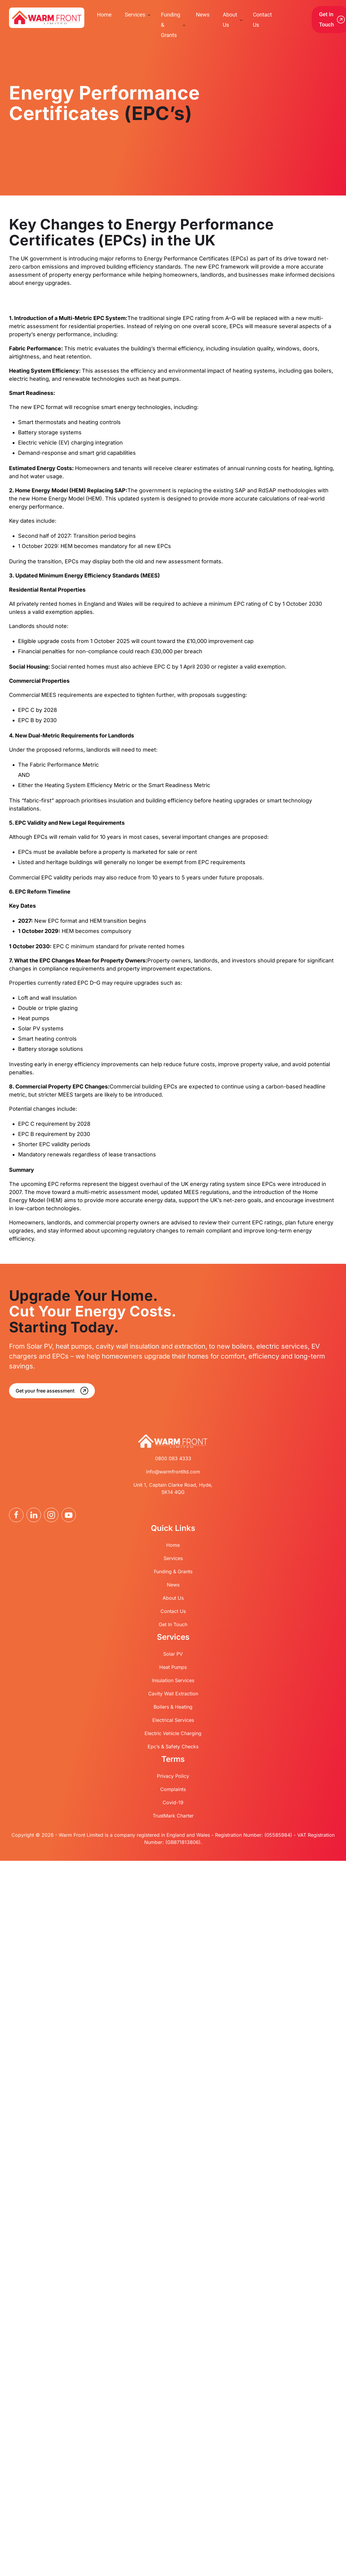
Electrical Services (173, 1720)
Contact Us (173, 1611)
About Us (173, 1598)
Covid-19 (173, 1802)
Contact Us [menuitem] (262, 19)
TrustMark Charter (173, 1816)
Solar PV (173, 1654)
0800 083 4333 (173, 1458)
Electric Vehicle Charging (173, 1733)
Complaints (173, 1789)
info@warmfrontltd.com (173, 1472)
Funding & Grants (173, 1571)
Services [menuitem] (135, 14)
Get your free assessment (45, 1391)
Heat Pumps (173, 1667)
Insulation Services (173, 1680)
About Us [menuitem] (230, 19)
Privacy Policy (173, 1776)
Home (173, 1545)
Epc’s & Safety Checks (173, 1746)
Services (173, 1558)
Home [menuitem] (104, 14)
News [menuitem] (202, 14)
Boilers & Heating (173, 1707)
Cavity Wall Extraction (173, 1694)
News (173, 1585)
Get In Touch (173, 1624)
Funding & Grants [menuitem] (170, 24)
